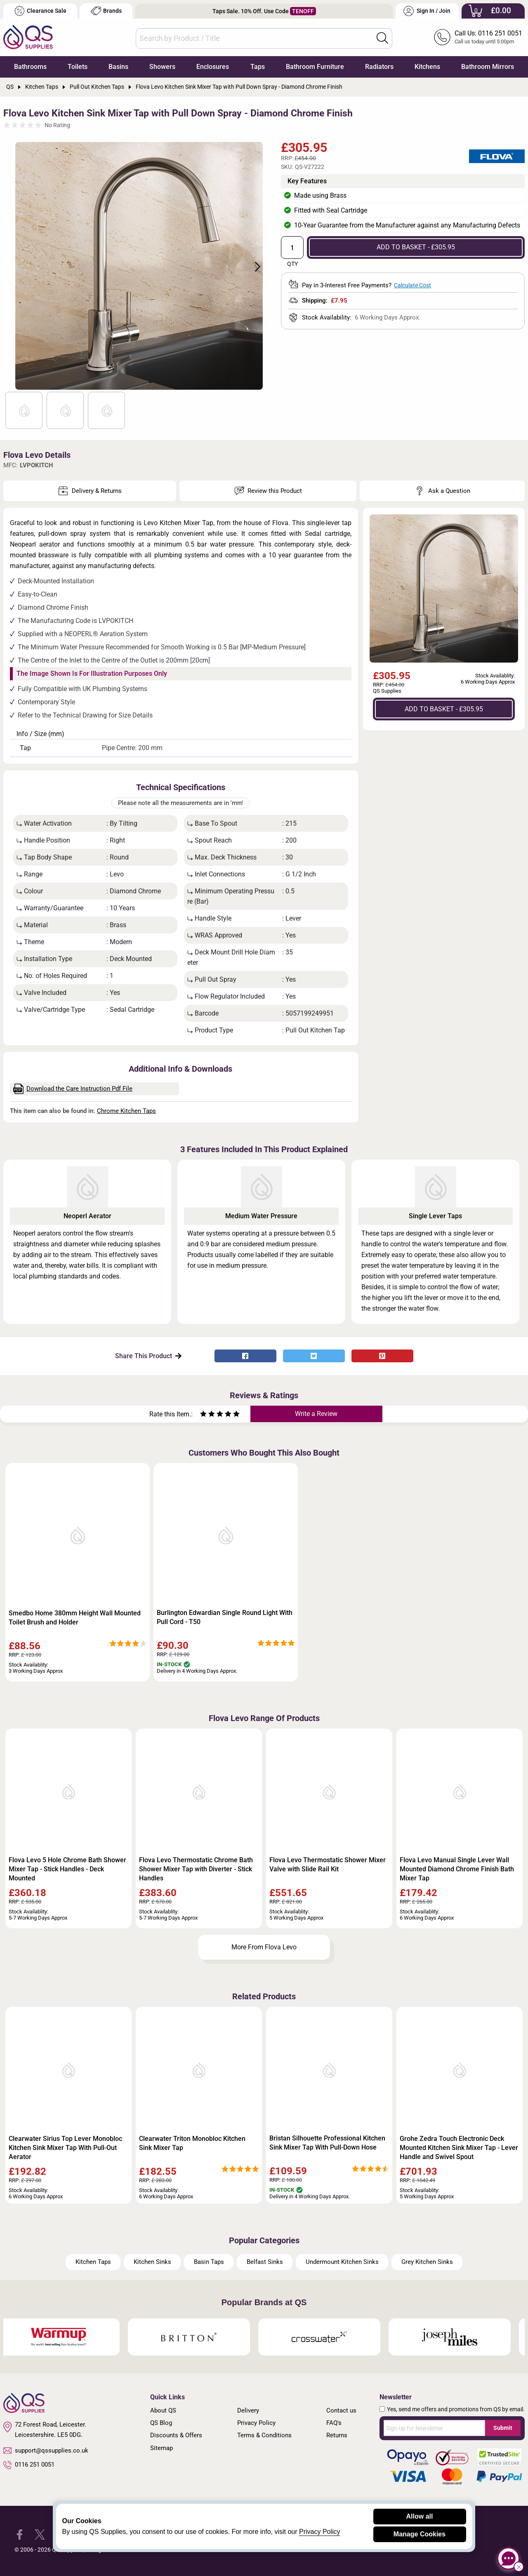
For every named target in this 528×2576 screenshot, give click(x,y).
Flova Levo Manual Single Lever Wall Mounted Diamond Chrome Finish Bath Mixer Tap (457, 1869)
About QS (163, 2410)
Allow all (419, 2516)
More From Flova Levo (264, 1947)
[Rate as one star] (203, 1415)
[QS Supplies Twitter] (40, 2534)
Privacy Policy (256, 2423)
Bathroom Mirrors (487, 67)
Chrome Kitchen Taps (126, 1111)
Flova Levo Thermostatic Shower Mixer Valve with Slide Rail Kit (327, 1864)
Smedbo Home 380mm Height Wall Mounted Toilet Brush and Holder (75, 1617)
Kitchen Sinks (152, 2262)
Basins (118, 67)
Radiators (379, 67)
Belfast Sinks (265, 2262)
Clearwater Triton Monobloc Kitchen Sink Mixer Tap (192, 2143)
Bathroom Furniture (315, 67)
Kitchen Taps (93, 2262)
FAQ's (334, 2423)
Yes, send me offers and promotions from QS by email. (456, 2409)
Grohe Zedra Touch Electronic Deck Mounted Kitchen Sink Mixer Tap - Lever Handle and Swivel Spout (459, 2148)
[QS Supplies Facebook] (19, 2534)
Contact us (341, 2410)
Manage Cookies (420, 2534)
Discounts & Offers (176, 2435)
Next (253, 266)
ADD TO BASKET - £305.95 (416, 247)
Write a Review (316, 1414)
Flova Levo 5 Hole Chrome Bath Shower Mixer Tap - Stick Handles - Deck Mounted (67, 1869)
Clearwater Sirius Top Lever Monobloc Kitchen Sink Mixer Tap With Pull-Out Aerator (65, 2148)
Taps (257, 67)
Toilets (77, 67)
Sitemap (161, 2448)
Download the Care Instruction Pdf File (73, 1089)
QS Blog (161, 2423)
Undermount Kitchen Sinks (342, 2262)
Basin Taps (209, 2262)
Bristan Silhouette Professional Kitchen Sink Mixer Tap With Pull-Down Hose (327, 2142)
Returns (336, 2435)
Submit (502, 2427)
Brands (106, 11)
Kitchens (427, 67)
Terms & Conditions (264, 2435)
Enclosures (212, 67)
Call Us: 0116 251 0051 (488, 33)
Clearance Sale (40, 11)
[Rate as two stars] (207, 1415)
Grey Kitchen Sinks (427, 2262)
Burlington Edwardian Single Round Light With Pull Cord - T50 (224, 1617)
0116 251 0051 (28, 2465)
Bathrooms (30, 67)
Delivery (248, 2410)
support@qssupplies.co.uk (45, 2450)
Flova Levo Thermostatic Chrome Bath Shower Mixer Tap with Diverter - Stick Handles (196, 1869)
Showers (162, 67)
